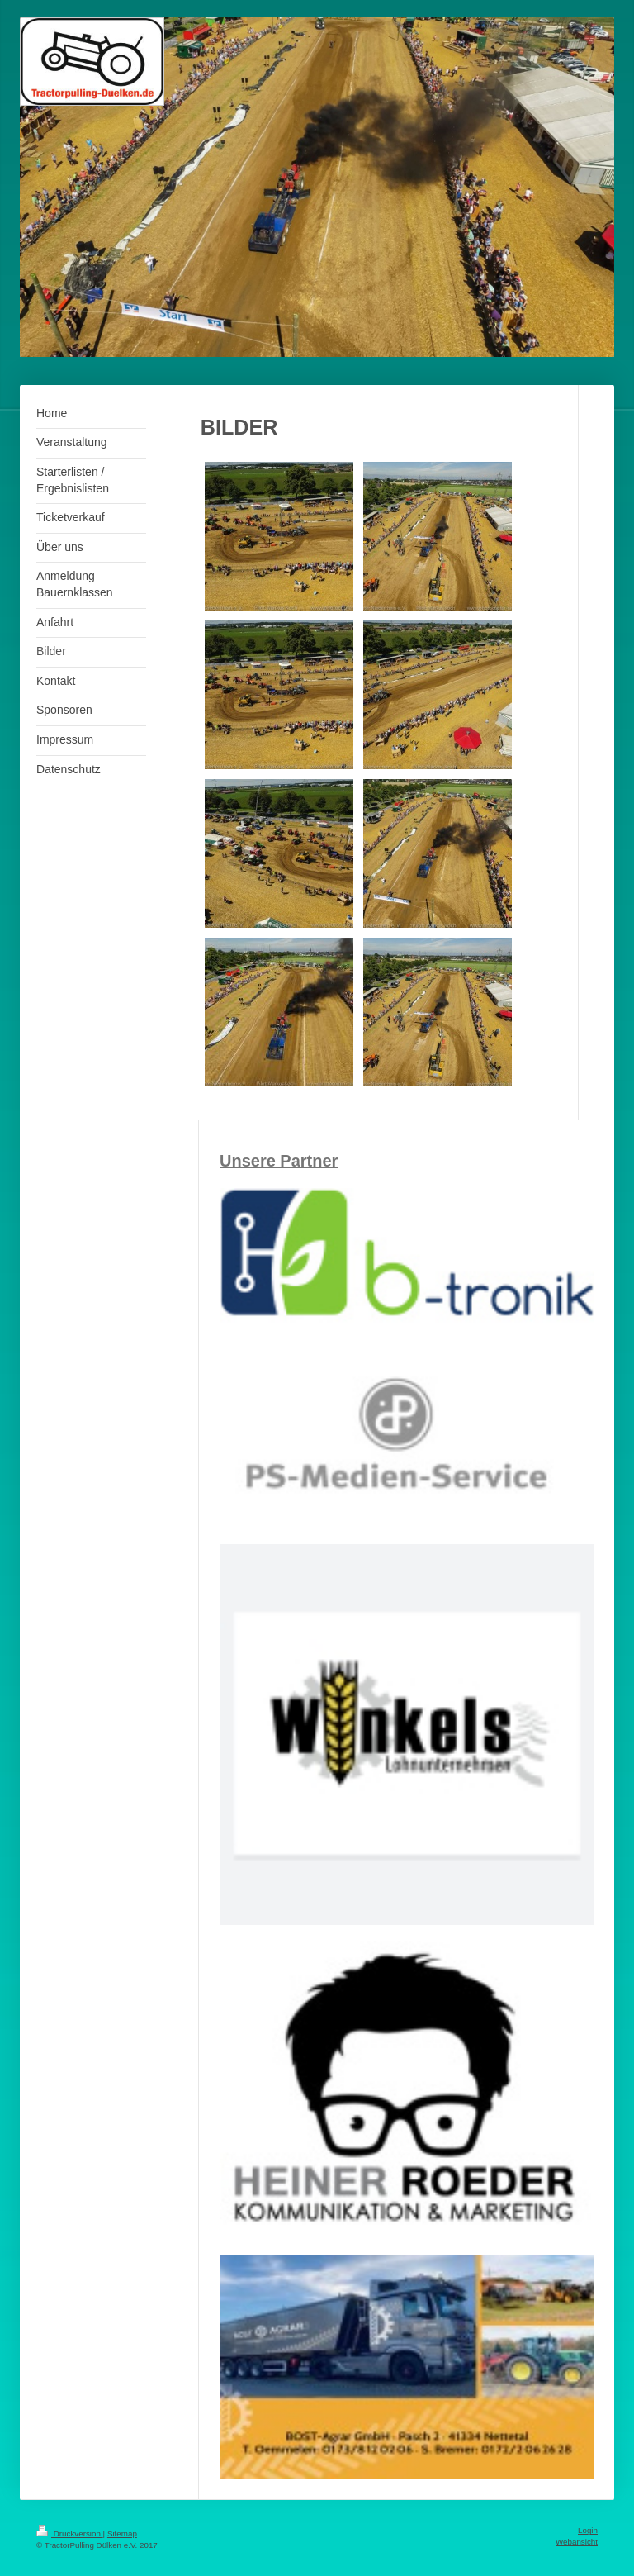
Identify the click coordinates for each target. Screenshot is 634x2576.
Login (588, 2530)
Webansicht (577, 2541)
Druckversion (69, 2533)
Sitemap (122, 2533)
